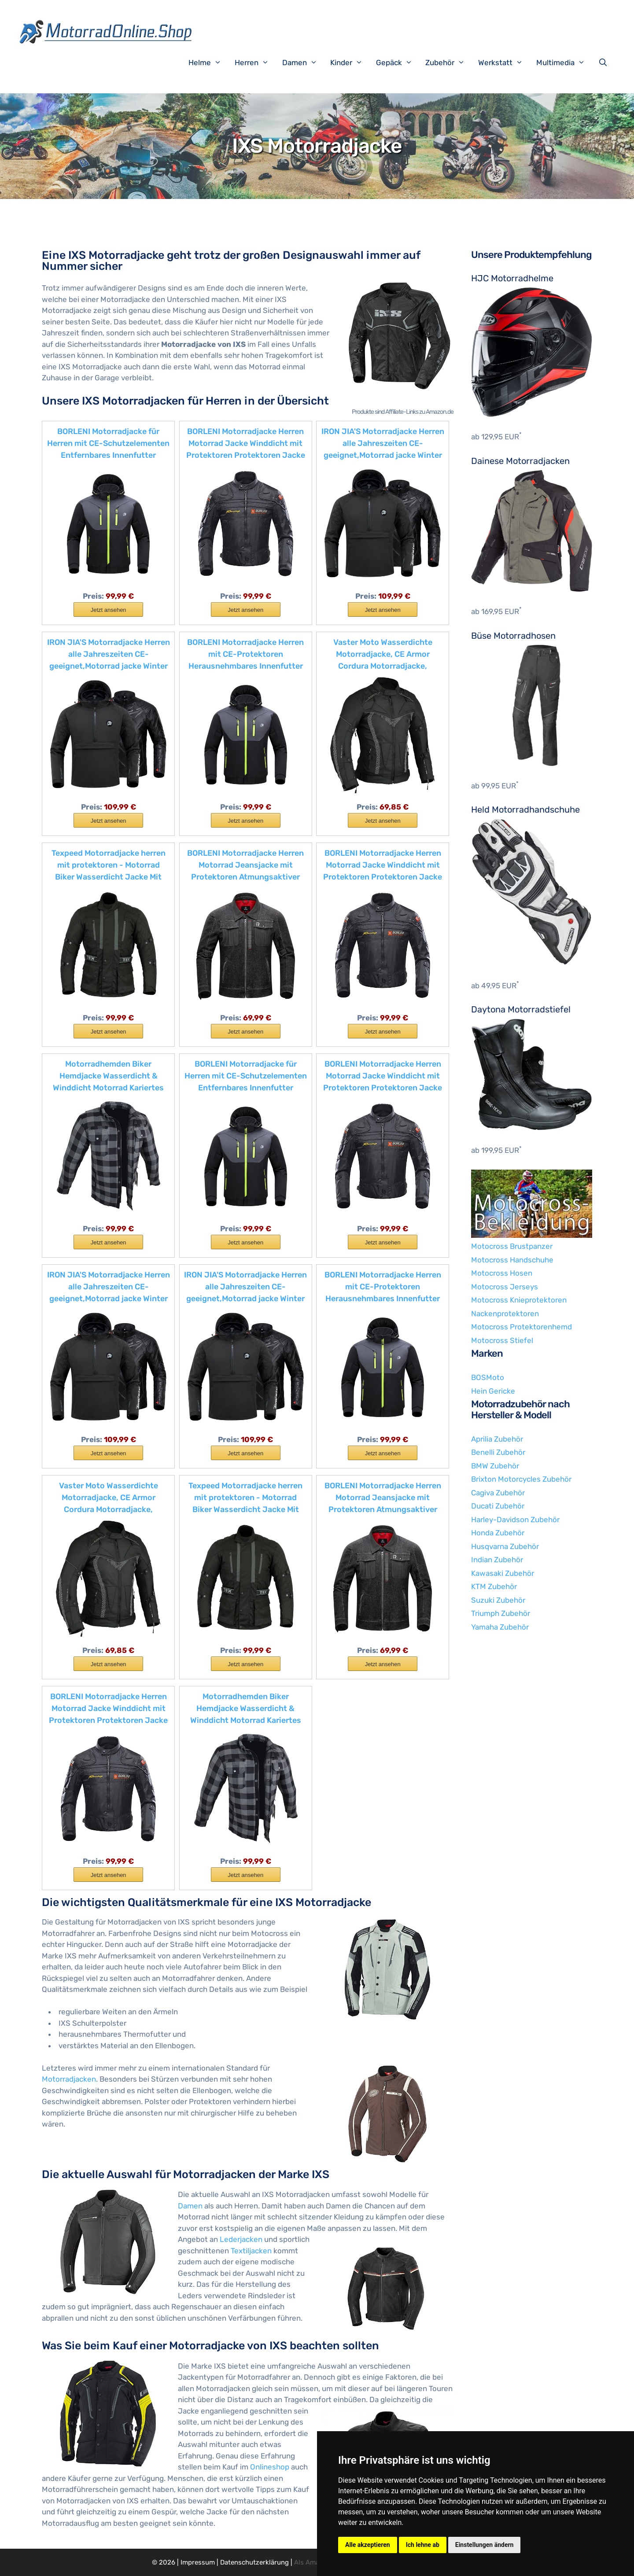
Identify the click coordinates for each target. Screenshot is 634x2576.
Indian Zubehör (497, 1559)
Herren (256, 62)
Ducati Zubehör (497, 1505)
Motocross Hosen (501, 1273)
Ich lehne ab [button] (422, 2544)
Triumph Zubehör (500, 1613)
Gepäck (398, 62)
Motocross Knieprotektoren (519, 1299)
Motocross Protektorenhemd (521, 1326)
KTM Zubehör (494, 1586)
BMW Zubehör (495, 1465)
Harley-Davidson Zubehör (515, 1519)
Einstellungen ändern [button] (484, 2544)
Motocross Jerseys (504, 1286)
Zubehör (449, 62)
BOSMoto (487, 1377)
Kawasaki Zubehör (502, 1573)
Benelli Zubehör (498, 1452)
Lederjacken (241, 2239)
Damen (304, 62)
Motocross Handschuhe (512, 1259)
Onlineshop (269, 2466)
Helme (209, 62)
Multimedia (565, 62)
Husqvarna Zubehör (505, 1546)
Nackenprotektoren (505, 1313)
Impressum (198, 2562)
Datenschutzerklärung (254, 2562)
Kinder (351, 62)
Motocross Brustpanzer (512, 1246)
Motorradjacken (69, 2079)
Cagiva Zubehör (498, 1492)
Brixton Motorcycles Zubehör (521, 1479)
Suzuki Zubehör (498, 1600)
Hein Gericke (493, 1391)
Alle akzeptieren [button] (367, 2544)
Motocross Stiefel (502, 1340)
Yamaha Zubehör (500, 1627)
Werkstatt (505, 62)
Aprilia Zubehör (497, 1439)
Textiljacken (251, 2250)
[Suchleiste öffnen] (604, 62)
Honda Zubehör (497, 1532)
